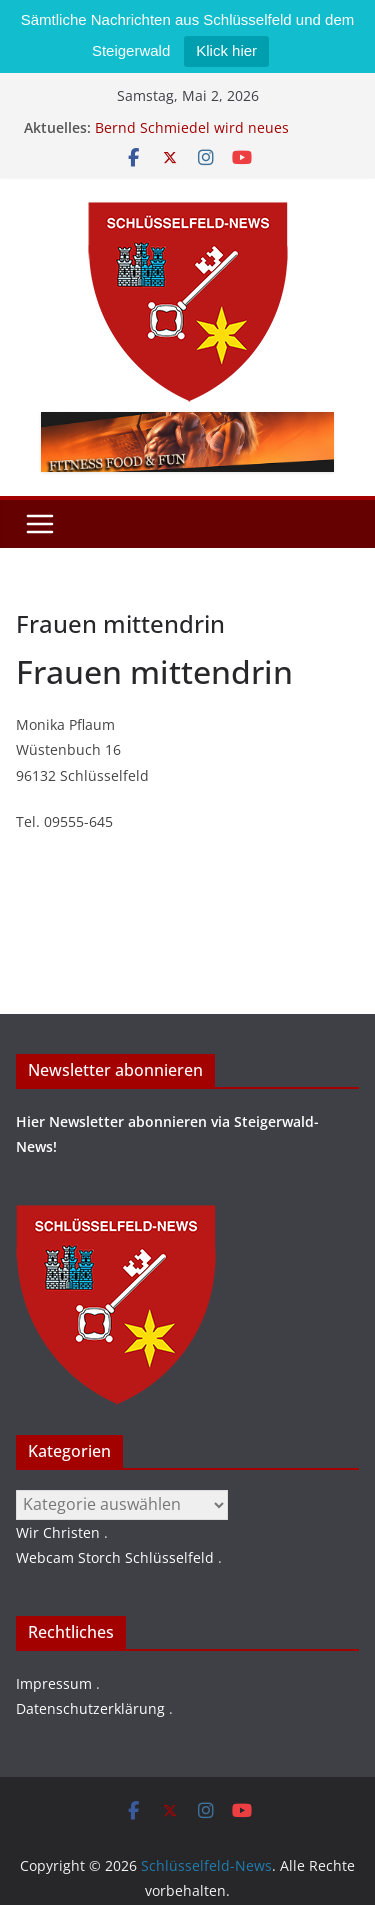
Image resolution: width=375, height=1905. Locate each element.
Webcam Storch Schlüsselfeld (115, 1557)
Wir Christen (58, 1532)
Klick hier (226, 50)
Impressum (54, 1683)
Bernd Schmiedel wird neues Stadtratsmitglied (192, 137)
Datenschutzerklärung (90, 1708)
